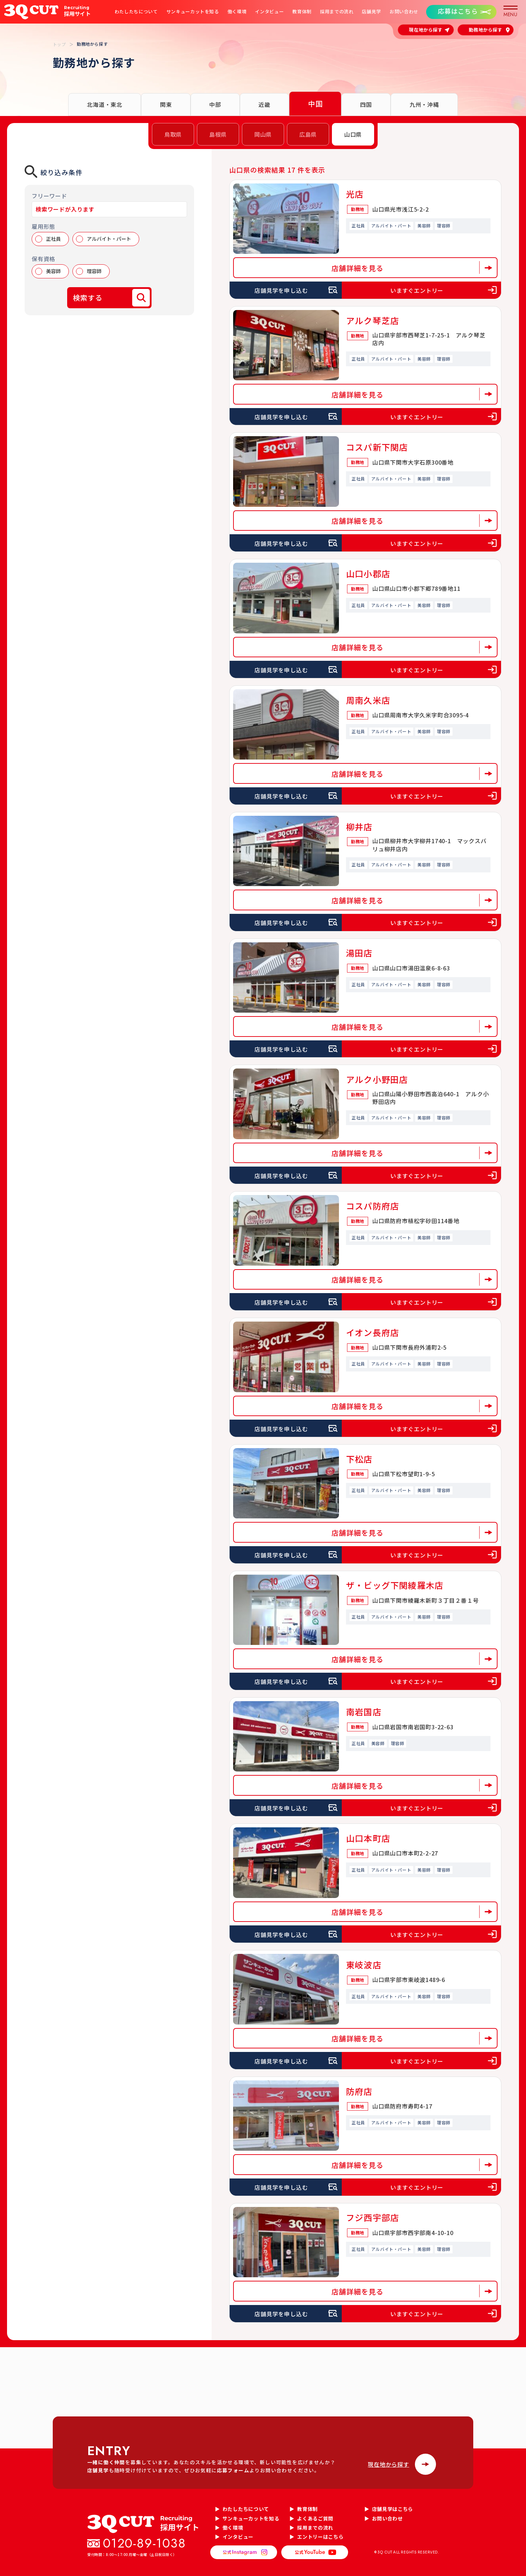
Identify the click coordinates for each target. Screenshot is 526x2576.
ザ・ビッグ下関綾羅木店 (394, 1585)
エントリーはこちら (320, 2536)
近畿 (264, 104)
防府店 (359, 2091)
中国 (315, 103)
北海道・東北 (104, 104)
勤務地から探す (485, 29)
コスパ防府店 (372, 1206)
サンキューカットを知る (192, 11)
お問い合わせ (404, 11)
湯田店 (359, 953)
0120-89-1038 (144, 2543)
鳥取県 (173, 134)
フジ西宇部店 (372, 2217)
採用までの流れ (337, 11)
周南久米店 (368, 700)
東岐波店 (363, 1964)
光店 (355, 194)
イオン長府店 (372, 1332)
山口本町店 (368, 1838)
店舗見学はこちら (392, 2508)
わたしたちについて (136, 11)
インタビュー (269, 11)
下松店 (359, 1459)
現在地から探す (426, 29)
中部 (215, 104)
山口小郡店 (368, 573)
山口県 (353, 134)
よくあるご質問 (315, 2518)
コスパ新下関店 (377, 447)
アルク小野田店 (377, 1079)
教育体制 (302, 11)
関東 (166, 104)
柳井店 (359, 826)
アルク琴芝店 (372, 320)
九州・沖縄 (424, 104)
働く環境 (237, 11)
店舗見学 (371, 11)
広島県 (308, 134)
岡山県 (263, 134)
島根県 (218, 134)
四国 (366, 104)
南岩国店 (363, 1711)
